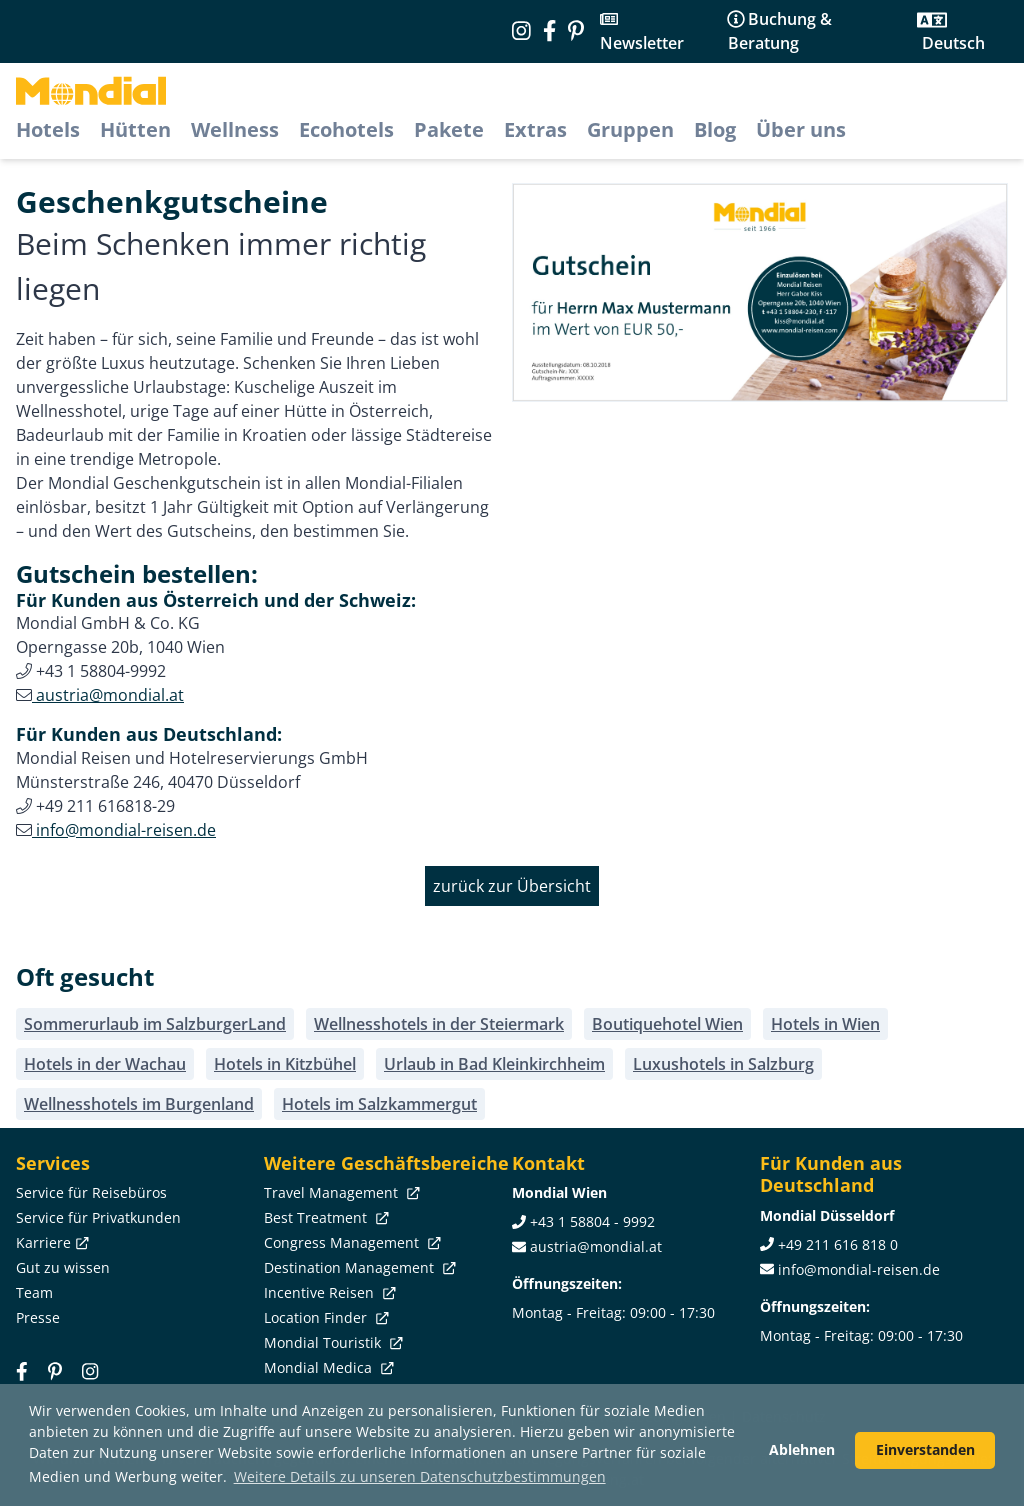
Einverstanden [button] (925, 1449)
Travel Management (340, 1192)
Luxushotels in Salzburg (723, 1064)
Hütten (135, 129)
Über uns (801, 129)
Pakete (449, 129)
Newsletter (642, 43)
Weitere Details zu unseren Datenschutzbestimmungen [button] (420, 1476)
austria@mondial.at (108, 695)
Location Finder (324, 1317)
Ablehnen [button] (802, 1449)
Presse (38, 1317)
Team (34, 1292)
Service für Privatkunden (98, 1217)
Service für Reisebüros (91, 1192)
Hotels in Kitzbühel (285, 1064)
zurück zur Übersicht (512, 886)
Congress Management (350, 1242)
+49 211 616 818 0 (838, 1244)
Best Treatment (324, 1217)
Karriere (50, 1242)
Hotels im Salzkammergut (379, 1104)
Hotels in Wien (825, 1024)
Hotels (48, 129)
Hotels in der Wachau (105, 1064)
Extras (535, 129)
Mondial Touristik (331, 1342)
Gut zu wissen (63, 1267)
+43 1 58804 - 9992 (592, 1221)
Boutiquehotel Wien (667, 1024)
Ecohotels (346, 129)
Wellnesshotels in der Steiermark (439, 1024)
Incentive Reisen (328, 1292)
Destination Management (358, 1267)
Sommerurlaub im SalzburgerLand (155, 1024)
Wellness (235, 129)
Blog (715, 129)
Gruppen (630, 129)
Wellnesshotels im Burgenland (139, 1104)
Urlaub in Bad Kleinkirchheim (494, 1064)
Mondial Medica (327, 1367)
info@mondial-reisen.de (124, 830)
